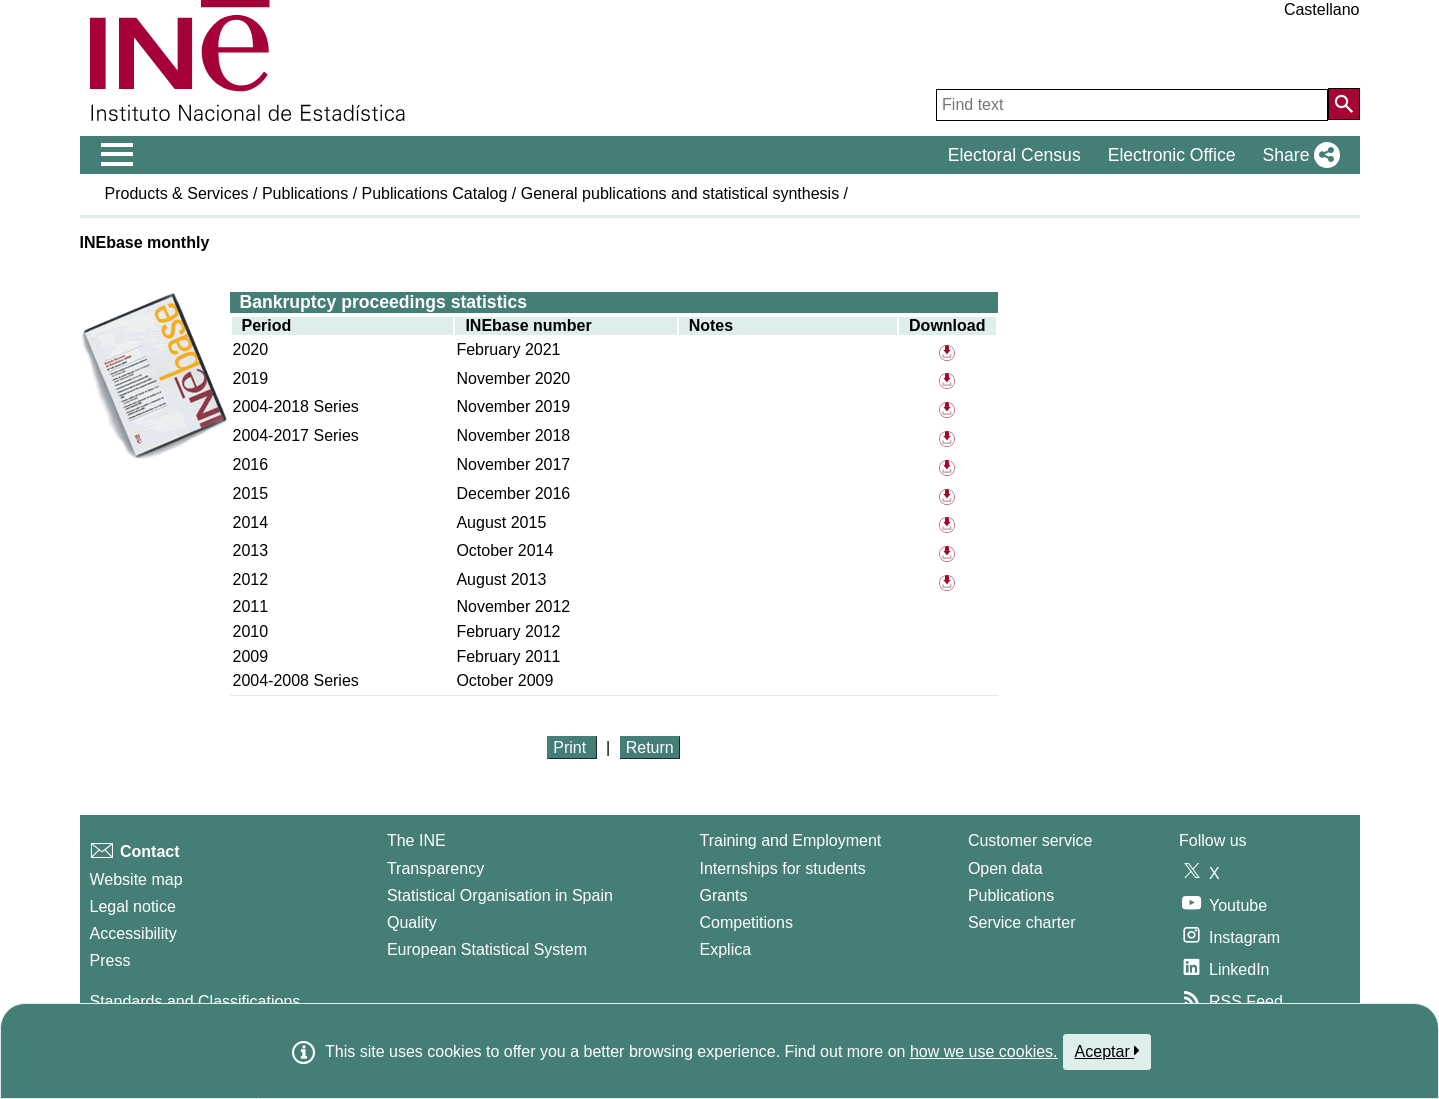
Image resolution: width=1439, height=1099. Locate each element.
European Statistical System (487, 949)
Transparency (435, 868)
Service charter (1022, 922)
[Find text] (1132, 105)
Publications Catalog (435, 193)
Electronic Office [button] (1172, 155)
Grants (724, 895)
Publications (305, 193)
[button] (1297, 155)
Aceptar (1107, 1051)
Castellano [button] (1322, 9)
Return (650, 747)
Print (571, 747)
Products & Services (177, 193)
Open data (1005, 868)
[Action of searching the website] (1344, 104)
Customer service (1030, 840)
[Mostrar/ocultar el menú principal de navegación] (117, 155)
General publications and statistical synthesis (680, 193)
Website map (136, 879)
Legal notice (133, 906)
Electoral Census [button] (1014, 155)
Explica (726, 949)
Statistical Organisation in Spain (500, 895)
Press (110, 960)
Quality (412, 922)
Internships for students (783, 868)
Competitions (746, 922)
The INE (416, 840)
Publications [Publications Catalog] (1011, 895)
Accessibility (133, 933)
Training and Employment (791, 840)
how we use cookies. (984, 1051)
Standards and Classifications (195, 1001)
